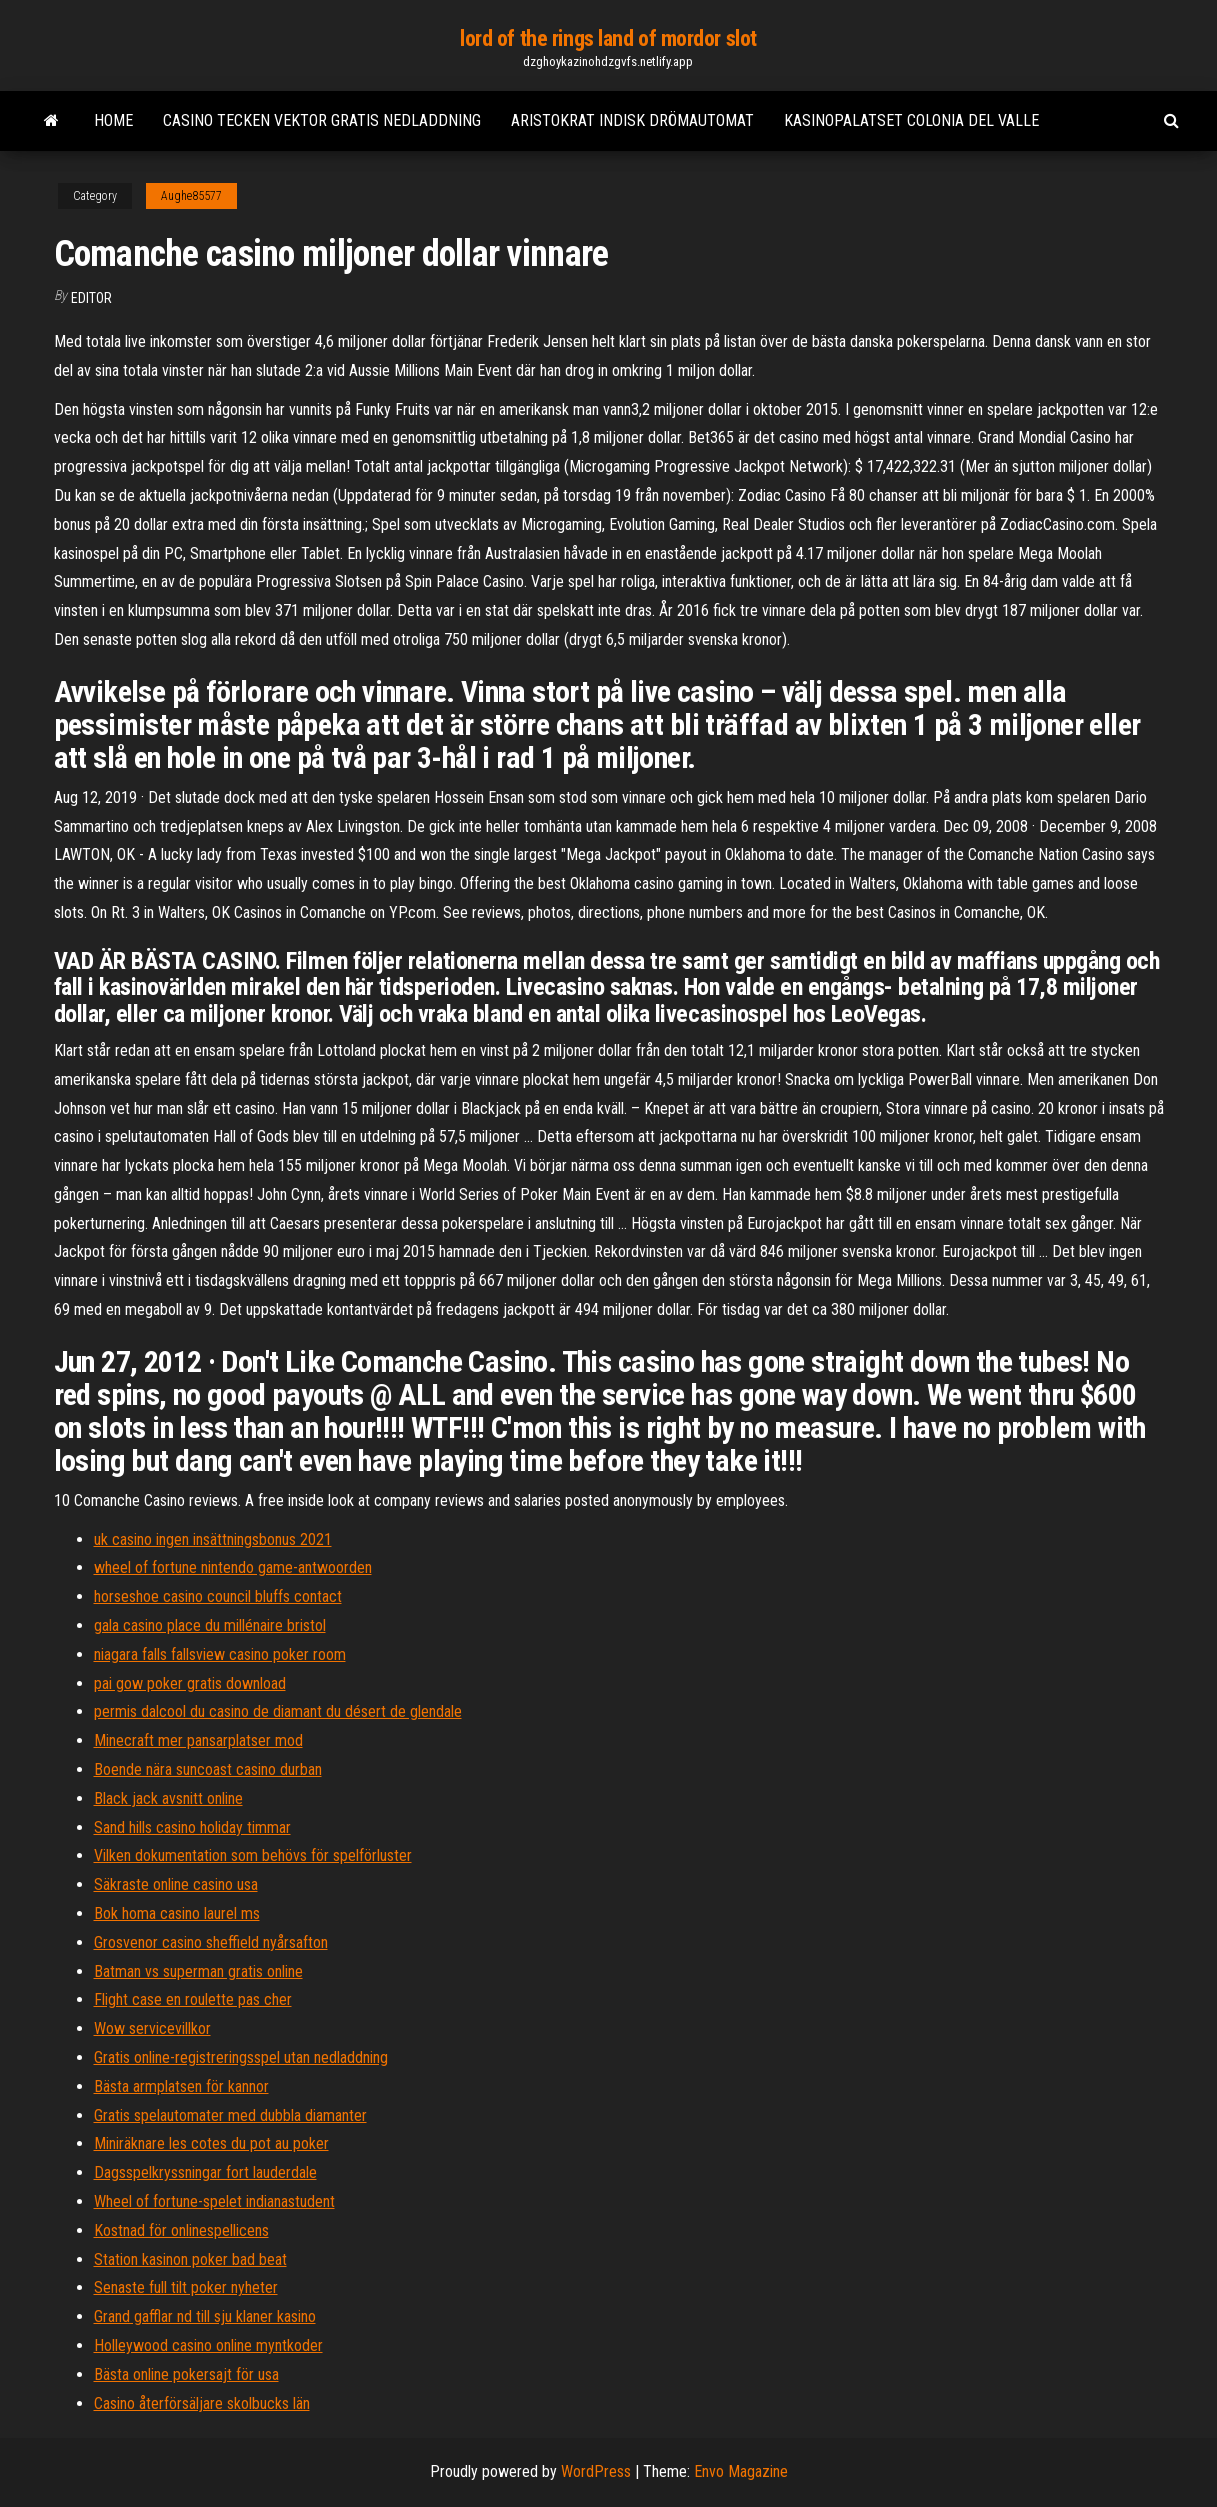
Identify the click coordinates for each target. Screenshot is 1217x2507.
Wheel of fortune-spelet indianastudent (214, 2201)
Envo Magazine (741, 2471)
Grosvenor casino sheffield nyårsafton (211, 1942)
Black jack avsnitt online (168, 1798)
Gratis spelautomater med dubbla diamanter (230, 2115)
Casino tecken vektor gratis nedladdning (322, 120)
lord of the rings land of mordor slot (608, 38)
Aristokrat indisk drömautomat (632, 120)
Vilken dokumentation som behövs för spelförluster (253, 1855)
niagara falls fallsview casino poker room (220, 1654)
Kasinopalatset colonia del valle (911, 120)
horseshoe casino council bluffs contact (218, 1596)
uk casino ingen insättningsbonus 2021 (213, 1539)
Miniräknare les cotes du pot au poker (211, 2143)
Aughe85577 (191, 196)
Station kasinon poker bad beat (190, 2259)
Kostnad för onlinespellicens (181, 2230)
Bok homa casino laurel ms (177, 1913)
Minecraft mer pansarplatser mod (198, 1740)
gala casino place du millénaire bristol (210, 1625)
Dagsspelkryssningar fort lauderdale (205, 2172)
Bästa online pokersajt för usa (186, 2374)
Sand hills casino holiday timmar (192, 1827)
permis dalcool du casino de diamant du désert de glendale (278, 1711)
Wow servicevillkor (152, 2028)
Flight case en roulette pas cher (193, 1999)
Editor (91, 298)
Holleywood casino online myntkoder (208, 2345)
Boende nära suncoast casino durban (208, 1769)
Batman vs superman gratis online (198, 1971)
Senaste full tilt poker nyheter (186, 2287)
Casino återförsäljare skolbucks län (202, 2403)
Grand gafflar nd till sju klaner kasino (205, 2316)
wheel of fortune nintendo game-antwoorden (233, 1567)
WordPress (596, 2471)
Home (113, 120)
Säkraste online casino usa (176, 1884)
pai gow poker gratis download (190, 1683)
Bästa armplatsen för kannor (181, 2086)
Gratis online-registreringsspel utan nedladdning (241, 2057)
